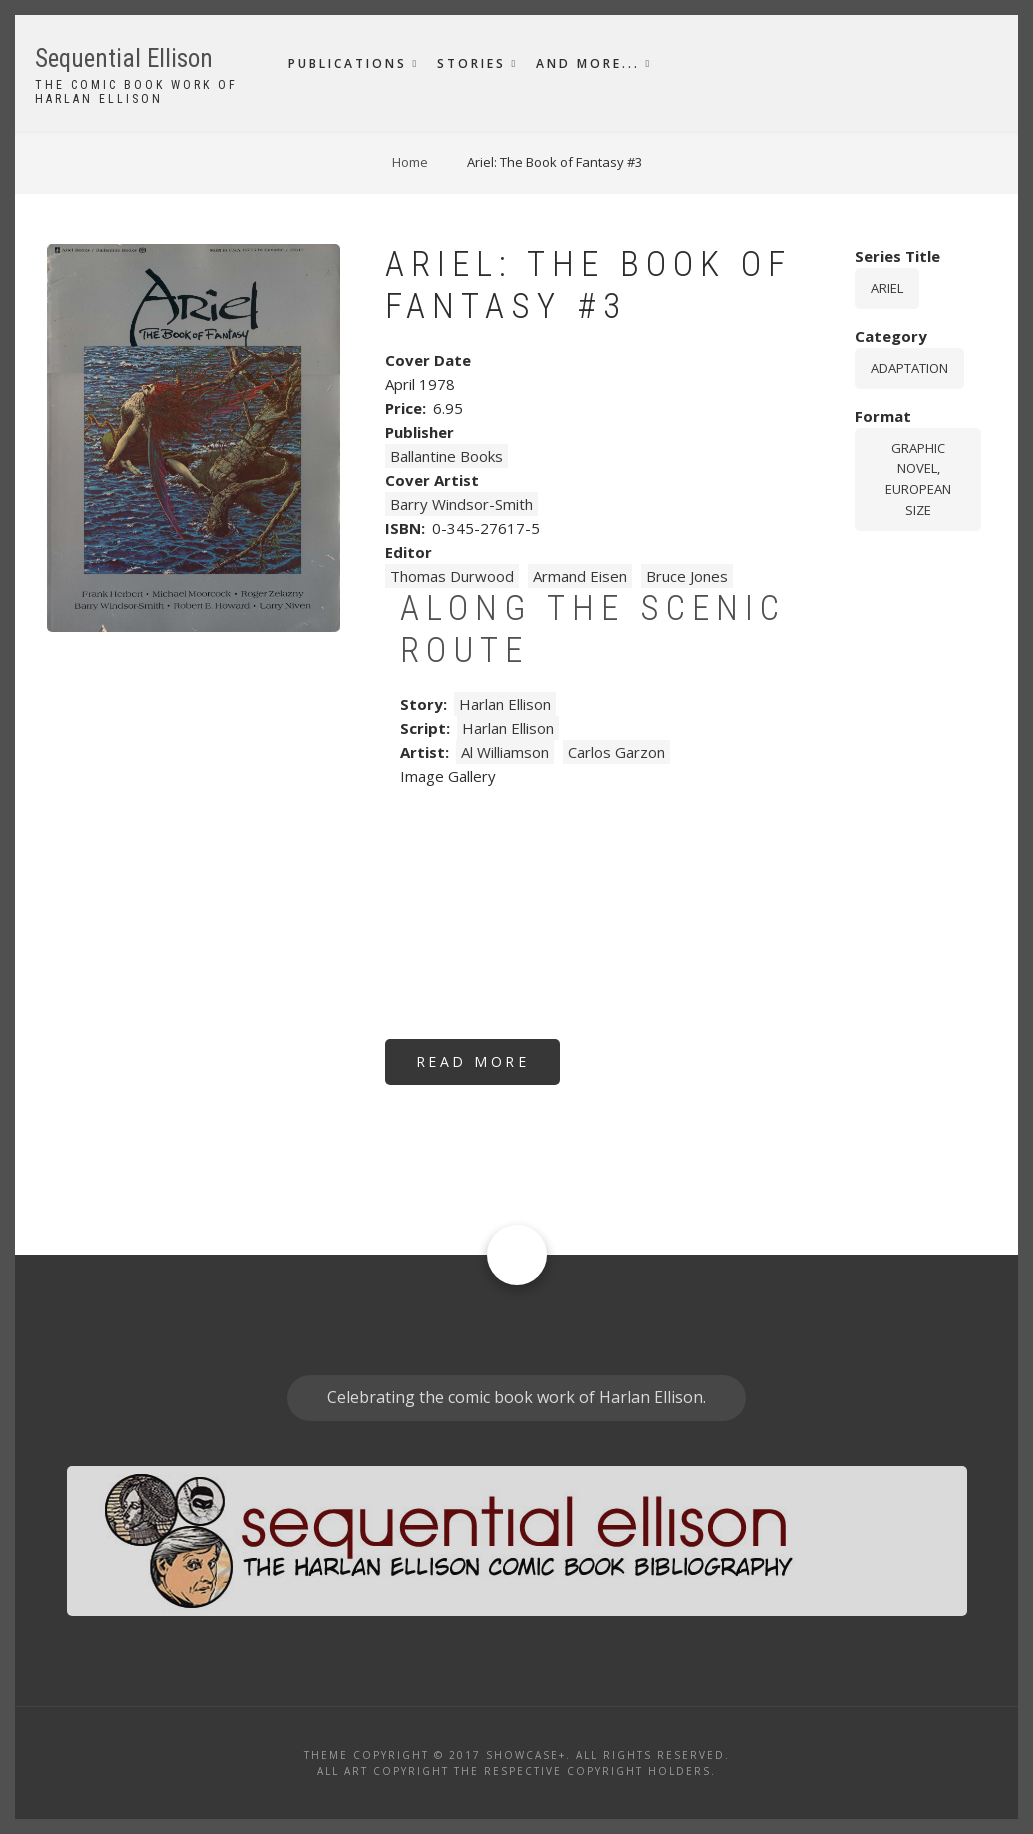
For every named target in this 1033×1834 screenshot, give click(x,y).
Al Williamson (505, 752)
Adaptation (909, 368)
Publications (347, 63)
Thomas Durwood (452, 576)
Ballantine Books (446, 456)
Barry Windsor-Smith (461, 504)
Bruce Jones (687, 576)
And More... (588, 63)
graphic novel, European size (918, 479)
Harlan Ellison (505, 704)
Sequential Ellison (124, 58)
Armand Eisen (580, 576)
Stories (471, 63)
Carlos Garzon (616, 752)
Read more (488, 1068)
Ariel (887, 288)
